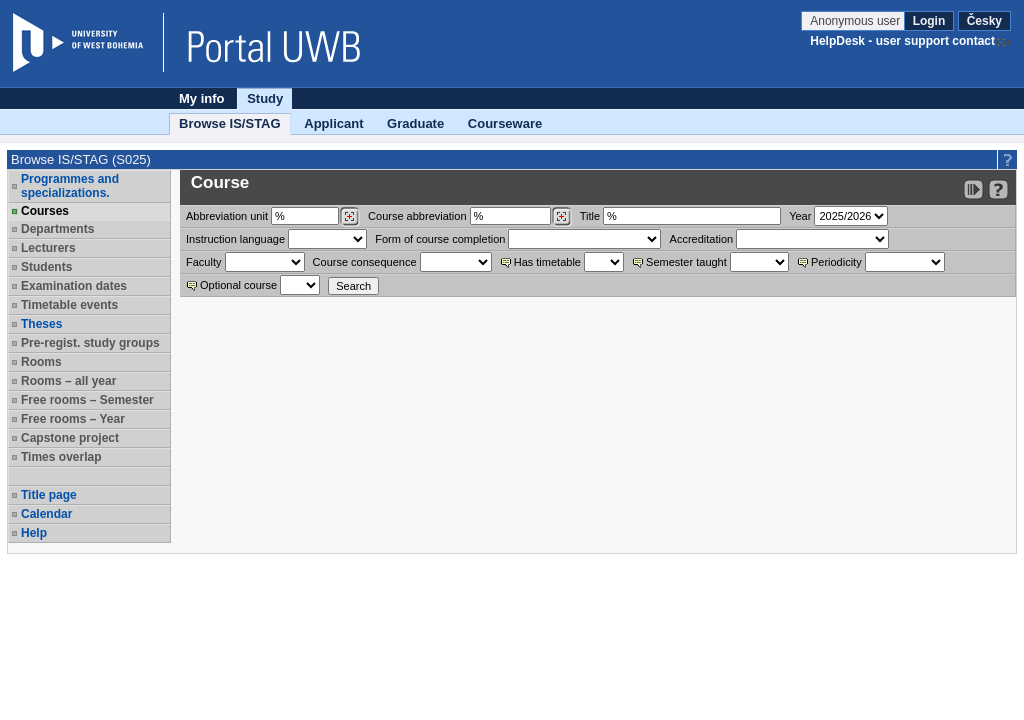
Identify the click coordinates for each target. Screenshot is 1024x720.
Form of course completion (440, 239)
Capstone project (70, 438)
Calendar (46, 514)
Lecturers (48, 248)
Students (46, 267)
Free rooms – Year (73, 419)
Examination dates (74, 286)
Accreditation (702, 239)
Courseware (505, 123)
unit (227, 216)
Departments (57, 229)
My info (202, 98)
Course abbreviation (417, 216)
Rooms (41, 362)
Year (800, 216)
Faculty (203, 262)
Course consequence (365, 262)
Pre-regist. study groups (90, 343)
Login (929, 21)
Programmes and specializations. (70, 186)
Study (265, 98)
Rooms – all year (68, 381)
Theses (41, 324)
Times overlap (61, 457)
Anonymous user (856, 21)
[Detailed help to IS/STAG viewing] (998, 189)
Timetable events (69, 305)
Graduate (415, 123)
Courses (45, 211)
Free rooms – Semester (87, 400)
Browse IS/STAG (230, 123)
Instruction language (235, 239)
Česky (984, 21)
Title (590, 216)
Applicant (333, 123)
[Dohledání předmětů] (561, 217)
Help (34, 533)
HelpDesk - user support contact (902, 41)
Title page (49, 495)
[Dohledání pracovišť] (349, 217)
